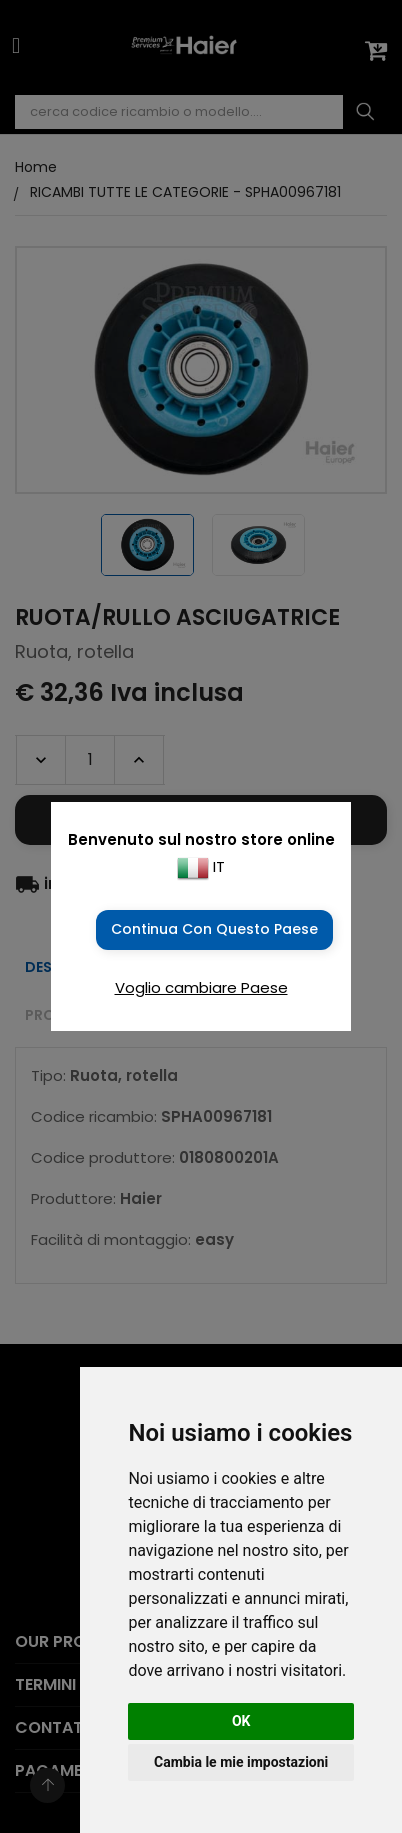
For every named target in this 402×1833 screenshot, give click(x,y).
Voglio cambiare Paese (201, 987)
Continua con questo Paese (214, 929)
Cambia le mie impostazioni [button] (241, 1762)
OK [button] (241, 1721)
